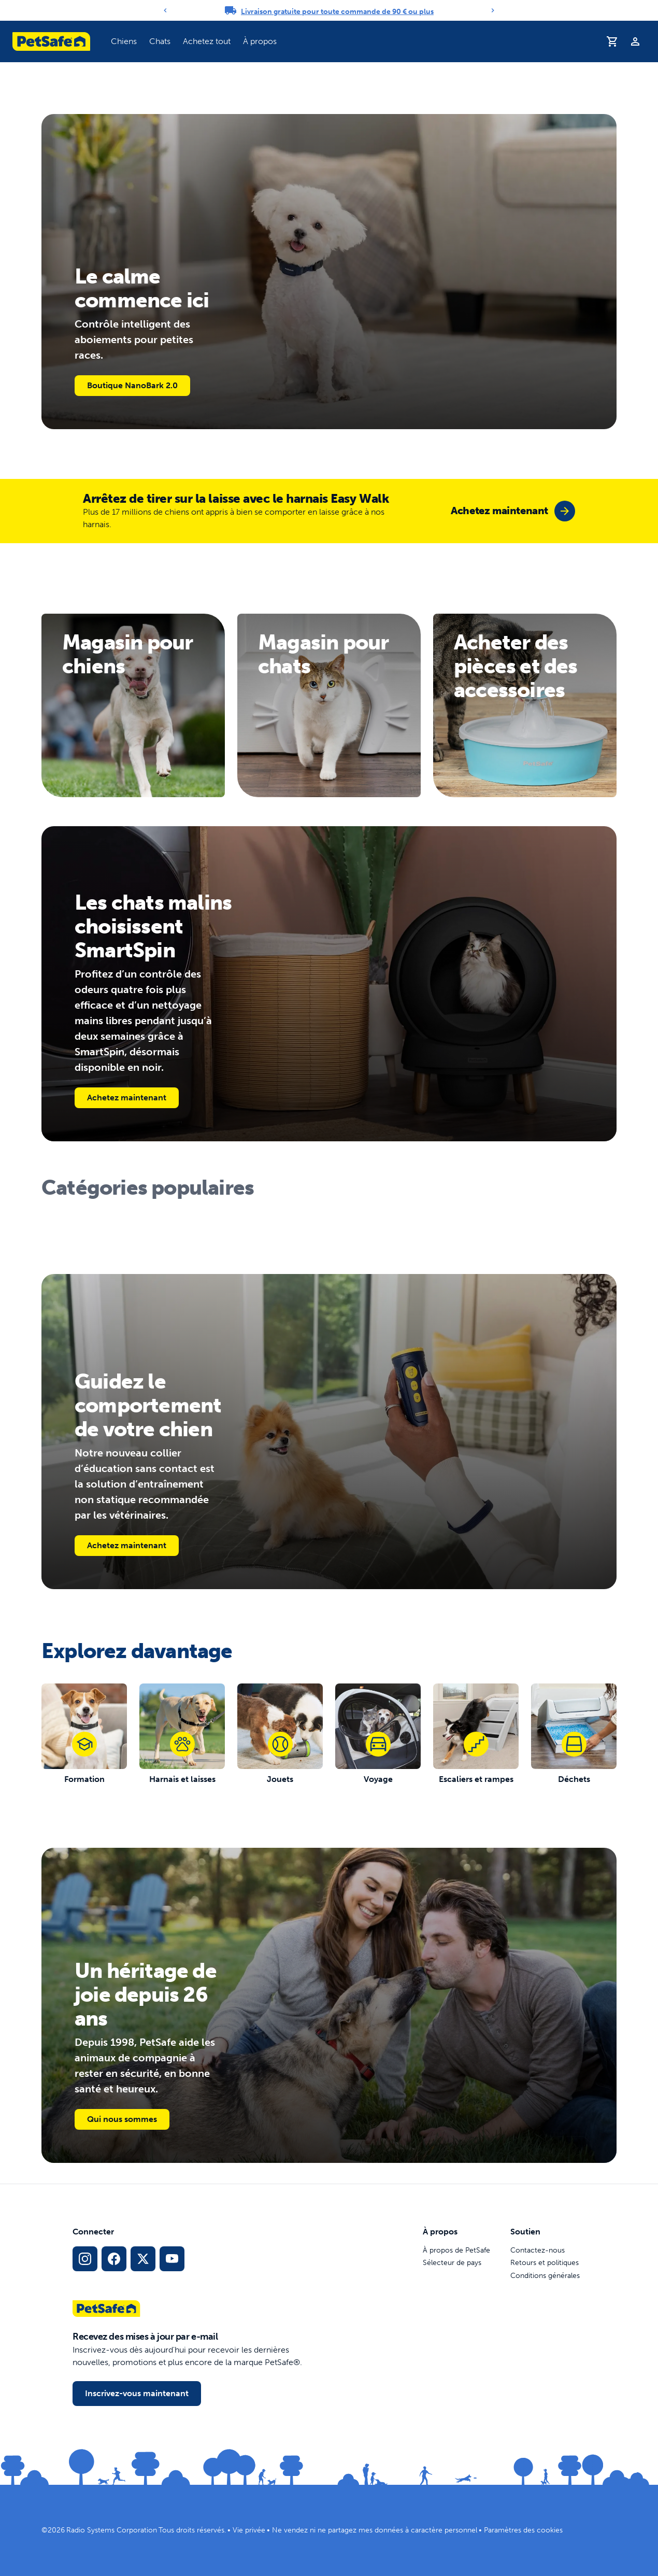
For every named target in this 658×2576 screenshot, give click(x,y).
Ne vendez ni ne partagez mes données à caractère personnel (374, 2530)
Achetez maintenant (126, 1097)
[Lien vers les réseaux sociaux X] (143, 2258)
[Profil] (635, 41)
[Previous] (165, 10)
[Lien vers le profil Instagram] (85, 2258)
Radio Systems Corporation (111, 2530)
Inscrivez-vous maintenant (137, 2393)
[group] (513, 511)
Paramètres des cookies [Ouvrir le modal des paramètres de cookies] (523, 2530)
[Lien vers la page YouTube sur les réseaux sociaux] (172, 2258)
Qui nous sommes (122, 2119)
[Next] (492, 10)
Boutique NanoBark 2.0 (132, 385)
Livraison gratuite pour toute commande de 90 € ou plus (337, 11)
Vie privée (249, 2530)
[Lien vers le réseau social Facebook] (114, 2258)
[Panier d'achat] (612, 41)
